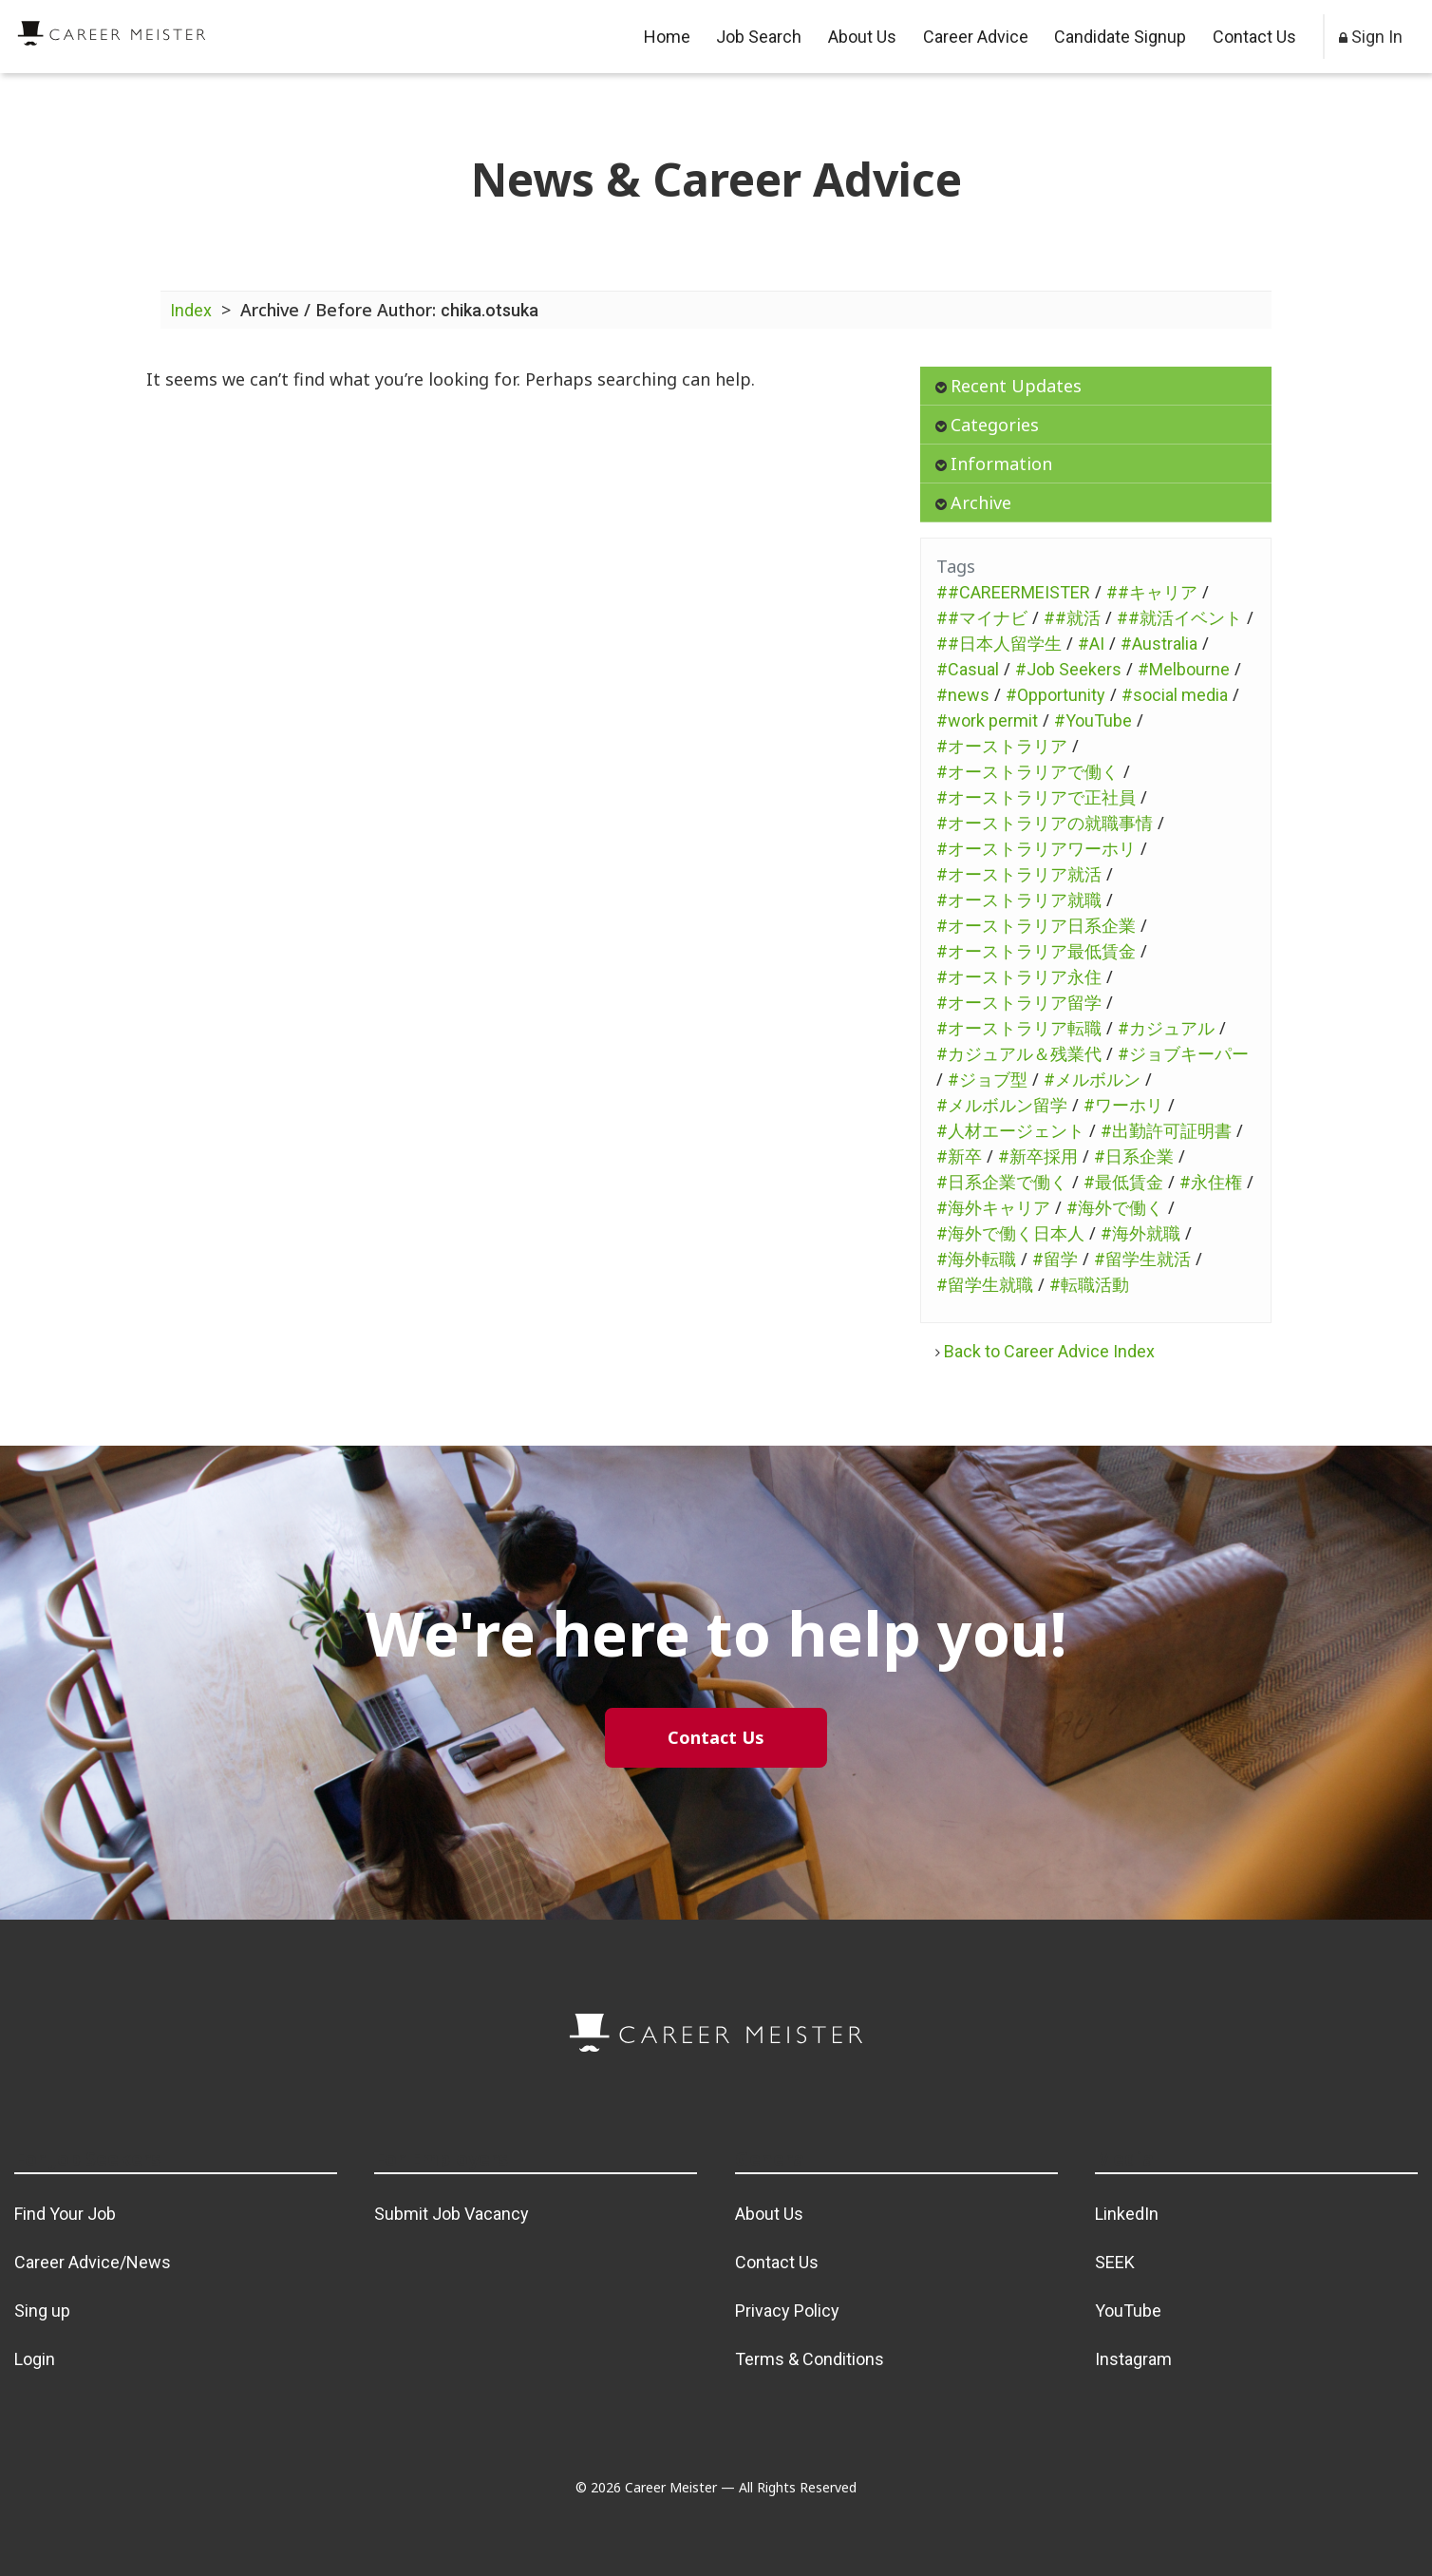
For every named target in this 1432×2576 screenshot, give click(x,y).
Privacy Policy (787, 2310)
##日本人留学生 (999, 643)
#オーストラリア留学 (1019, 1003)
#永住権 (1210, 1182)
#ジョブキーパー (1183, 1054)
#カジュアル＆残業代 (1019, 1054)
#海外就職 (1140, 1233)
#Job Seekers (1068, 669)
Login (34, 2359)
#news (962, 695)
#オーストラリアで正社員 (1036, 797)
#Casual (967, 669)
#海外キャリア (993, 1208)
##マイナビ (981, 618)
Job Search (758, 37)
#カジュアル (1166, 1028)
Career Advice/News (92, 2262)
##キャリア (1151, 592)
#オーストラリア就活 (1019, 874)
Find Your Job (65, 2214)
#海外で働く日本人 (1010, 1233)
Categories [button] (987, 424)
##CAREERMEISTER (1013, 592)
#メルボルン (1092, 1079)
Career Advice (975, 37)
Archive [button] (973, 502)
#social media (1174, 695)
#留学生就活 (1142, 1259)
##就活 (1072, 618)
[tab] (1096, 386)
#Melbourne (1184, 669)
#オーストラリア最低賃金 (1036, 951)
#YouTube (1093, 720)
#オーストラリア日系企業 (1036, 926)
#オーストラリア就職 (1019, 900)
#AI (1091, 643)
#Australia (1159, 643)
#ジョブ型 (987, 1079)
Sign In (1371, 37)
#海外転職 (976, 1259)
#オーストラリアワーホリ (1036, 849)
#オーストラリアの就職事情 (1044, 823)
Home (667, 37)
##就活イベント (1179, 618)
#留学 (1055, 1259)
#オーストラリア (1001, 746)
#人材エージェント (1010, 1131)
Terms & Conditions (809, 2359)
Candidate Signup (1120, 37)
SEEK (1115, 2262)
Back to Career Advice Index (1045, 1351)
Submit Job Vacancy (451, 2214)
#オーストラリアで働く (1027, 772)
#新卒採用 (1038, 1156)
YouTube (1128, 2310)
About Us (862, 37)
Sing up (42, 2310)
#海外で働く (1114, 1208)
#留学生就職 (984, 1285)
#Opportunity (1055, 695)
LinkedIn (1127, 2214)
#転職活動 (1089, 1285)
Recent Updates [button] (1008, 385)
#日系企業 (1134, 1156)
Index (191, 310)
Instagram (1133, 2359)
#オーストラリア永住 (1019, 977)
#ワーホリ (1123, 1105)
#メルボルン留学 (1001, 1105)
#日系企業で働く (1001, 1182)
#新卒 (959, 1156)
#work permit (987, 720)
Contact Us (1254, 37)
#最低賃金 (1123, 1182)
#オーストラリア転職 (1019, 1028)
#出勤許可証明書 (1166, 1131)
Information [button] (993, 463)
